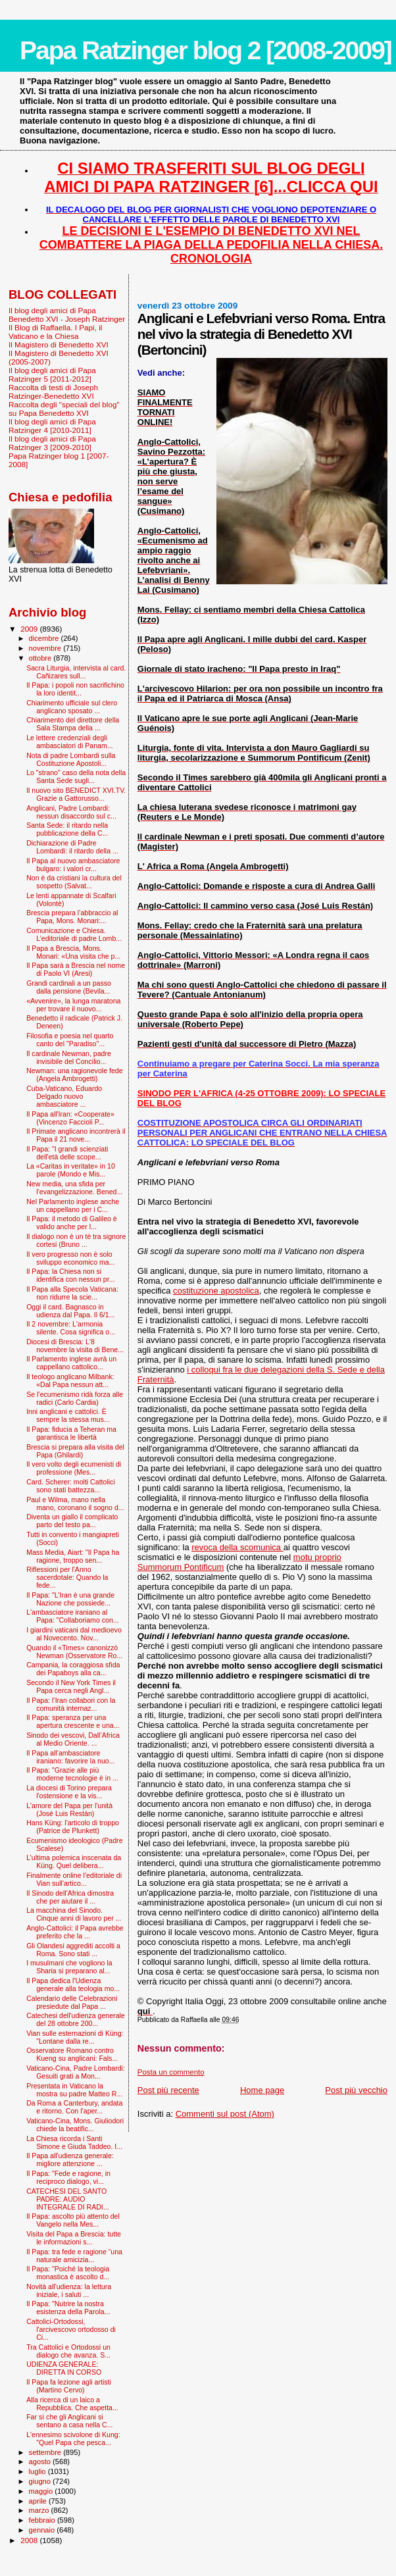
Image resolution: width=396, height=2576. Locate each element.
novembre (46, 648)
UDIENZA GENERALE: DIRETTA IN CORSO (63, 2368)
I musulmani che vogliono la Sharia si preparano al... (69, 1967)
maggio (42, 2491)
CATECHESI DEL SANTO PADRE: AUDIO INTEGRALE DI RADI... (67, 2199)
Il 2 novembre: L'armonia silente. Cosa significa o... (70, 1328)
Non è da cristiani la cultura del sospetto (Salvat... (74, 882)
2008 (29, 2540)
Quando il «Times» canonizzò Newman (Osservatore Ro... (74, 1651)
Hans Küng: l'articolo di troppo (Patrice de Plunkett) (72, 1826)
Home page (262, 2090)
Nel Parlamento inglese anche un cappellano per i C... (72, 1205)
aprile (39, 2501)
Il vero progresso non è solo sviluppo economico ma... (70, 1258)
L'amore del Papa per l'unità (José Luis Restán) (69, 1809)
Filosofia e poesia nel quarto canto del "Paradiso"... (69, 1040)
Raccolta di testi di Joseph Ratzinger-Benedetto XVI (53, 391)
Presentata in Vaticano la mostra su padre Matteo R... (74, 2090)
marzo (40, 2510)
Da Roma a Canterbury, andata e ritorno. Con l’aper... (74, 2107)
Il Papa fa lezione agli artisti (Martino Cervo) (68, 2386)
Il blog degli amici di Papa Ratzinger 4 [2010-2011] (52, 425)
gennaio (43, 2530)
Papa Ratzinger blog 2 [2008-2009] (205, 50)
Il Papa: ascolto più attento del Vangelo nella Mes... (73, 2220)
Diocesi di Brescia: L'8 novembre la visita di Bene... (75, 1345)
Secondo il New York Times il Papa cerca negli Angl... (71, 1686)
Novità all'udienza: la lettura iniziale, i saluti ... (68, 2290)
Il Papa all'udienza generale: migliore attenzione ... (70, 2159)
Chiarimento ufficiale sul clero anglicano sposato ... (71, 707)
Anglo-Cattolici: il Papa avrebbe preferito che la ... (75, 1932)
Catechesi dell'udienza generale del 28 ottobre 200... (75, 2019)
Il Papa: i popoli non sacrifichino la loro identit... (75, 689)
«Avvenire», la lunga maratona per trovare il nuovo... (73, 1005)
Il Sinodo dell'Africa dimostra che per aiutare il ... (70, 1897)
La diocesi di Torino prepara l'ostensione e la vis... (69, 1792)
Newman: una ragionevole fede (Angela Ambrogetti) (74, 1074)
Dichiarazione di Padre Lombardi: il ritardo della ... (72, 847)
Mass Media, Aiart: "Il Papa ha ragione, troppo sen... (72, 1556)
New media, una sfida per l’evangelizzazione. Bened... (74, 1188)
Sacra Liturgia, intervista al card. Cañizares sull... (76, 672)
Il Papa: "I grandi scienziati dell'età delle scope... (67, 1153)
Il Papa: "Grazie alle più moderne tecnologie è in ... (72, 1774)
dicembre (45, 638)
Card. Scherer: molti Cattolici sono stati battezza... (70, 1486)
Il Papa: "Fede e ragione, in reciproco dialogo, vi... (68, 2177)
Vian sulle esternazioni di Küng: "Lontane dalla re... (74, 2037)
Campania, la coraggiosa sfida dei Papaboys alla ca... (73, 1669)
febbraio (43, 2520)
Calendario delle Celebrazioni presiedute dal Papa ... (71, 2002)
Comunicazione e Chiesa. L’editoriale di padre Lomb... (74, 934)
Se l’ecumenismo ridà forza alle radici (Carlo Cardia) (74, 1398)
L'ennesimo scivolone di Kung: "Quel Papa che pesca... (73, 2438)
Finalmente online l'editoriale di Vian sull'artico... (74, 1879)
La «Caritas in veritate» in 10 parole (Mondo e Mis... (70, 1170)
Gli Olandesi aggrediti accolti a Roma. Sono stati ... (73, 1949)
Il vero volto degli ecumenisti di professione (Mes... (73, 1468)
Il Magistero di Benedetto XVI (59, 344)
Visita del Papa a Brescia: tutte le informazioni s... (73, 2238)
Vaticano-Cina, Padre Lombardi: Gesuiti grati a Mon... (75, 2072)
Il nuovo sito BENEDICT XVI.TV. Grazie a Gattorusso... (76, 794)
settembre (46, 2452)
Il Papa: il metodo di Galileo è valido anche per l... (71, 1222)
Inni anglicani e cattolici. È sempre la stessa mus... (68, 1415)
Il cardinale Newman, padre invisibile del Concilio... (68, 1057)
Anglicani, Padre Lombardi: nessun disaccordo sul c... (71, 812)
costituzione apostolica (216, 1291)
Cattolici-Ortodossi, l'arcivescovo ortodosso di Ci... (71, 2329)
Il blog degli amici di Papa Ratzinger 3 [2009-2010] (52, 442)
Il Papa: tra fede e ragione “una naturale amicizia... (74, 2255)
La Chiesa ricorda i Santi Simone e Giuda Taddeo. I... (74, 2142)
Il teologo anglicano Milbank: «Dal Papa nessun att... (70, 1380)
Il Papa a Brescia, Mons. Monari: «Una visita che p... (73, 952)
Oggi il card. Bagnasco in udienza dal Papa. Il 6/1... (70, 1311)
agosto (41, 2461)
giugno (41, 2481)
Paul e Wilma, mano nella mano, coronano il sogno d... (75, 1503)
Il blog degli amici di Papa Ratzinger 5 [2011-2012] (52, 374)
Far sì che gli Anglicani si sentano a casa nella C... (69, 2421)
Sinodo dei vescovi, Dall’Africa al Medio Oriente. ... (73, 1739)
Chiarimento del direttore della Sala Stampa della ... (72, 724)
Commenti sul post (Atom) (225, 2114)
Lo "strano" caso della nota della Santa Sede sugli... (76, 776)
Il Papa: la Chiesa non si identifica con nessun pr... (70, 1275)
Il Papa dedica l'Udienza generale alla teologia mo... (73, 1984)
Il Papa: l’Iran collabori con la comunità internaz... (70, 1704)
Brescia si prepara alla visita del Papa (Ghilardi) (75, 1451)
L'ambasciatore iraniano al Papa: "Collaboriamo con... (72, 1616)
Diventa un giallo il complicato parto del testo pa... (72, 1520)
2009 (29, 628)
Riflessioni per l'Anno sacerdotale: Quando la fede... (67, 1577)
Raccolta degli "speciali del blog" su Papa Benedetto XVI (64, 408)
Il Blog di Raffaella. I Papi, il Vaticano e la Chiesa (55, 331)
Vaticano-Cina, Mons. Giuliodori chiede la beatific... (75, 2125)
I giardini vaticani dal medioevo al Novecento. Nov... (74, 1634)
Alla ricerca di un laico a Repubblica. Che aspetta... (72, 2404)
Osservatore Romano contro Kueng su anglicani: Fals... (72, 2054)
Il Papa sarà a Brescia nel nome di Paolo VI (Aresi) (75, 969)
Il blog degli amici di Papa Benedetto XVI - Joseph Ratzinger (67, 314)
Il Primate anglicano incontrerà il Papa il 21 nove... (76, 1135)
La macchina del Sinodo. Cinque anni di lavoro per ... (73, 1914)
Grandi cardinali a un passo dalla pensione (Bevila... (68, 987)
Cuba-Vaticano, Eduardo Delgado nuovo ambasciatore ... (64, 1096)
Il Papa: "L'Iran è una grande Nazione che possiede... (70, 1599)
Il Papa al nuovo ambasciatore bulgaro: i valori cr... (73, 864)
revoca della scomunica (237, 1547)
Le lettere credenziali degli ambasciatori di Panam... (69, 741)
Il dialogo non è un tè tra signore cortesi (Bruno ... (76, 1240)
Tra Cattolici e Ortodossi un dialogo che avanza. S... (68, 2351)
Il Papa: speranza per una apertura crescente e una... (72, 1721)
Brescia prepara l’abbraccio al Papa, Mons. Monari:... (72, 916)
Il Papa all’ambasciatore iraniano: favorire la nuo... (70, 1757)
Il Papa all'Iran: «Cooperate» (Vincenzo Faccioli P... (70, 1118)
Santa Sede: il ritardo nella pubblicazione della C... (67, 829)
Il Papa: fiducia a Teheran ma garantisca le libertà (71, 1433)
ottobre (41, 658)
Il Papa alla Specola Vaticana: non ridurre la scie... (72, 1293)
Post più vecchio (356, 2090)
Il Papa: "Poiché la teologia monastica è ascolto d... (67, 2273)
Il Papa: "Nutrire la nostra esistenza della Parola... (68, 2307)
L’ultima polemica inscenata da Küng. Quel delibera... (73, 1861)
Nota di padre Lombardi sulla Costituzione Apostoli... (70, 759)
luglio (38, 2471)
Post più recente (168, 2090)
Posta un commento (171, 2072)
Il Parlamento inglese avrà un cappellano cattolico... (71, 1363)
